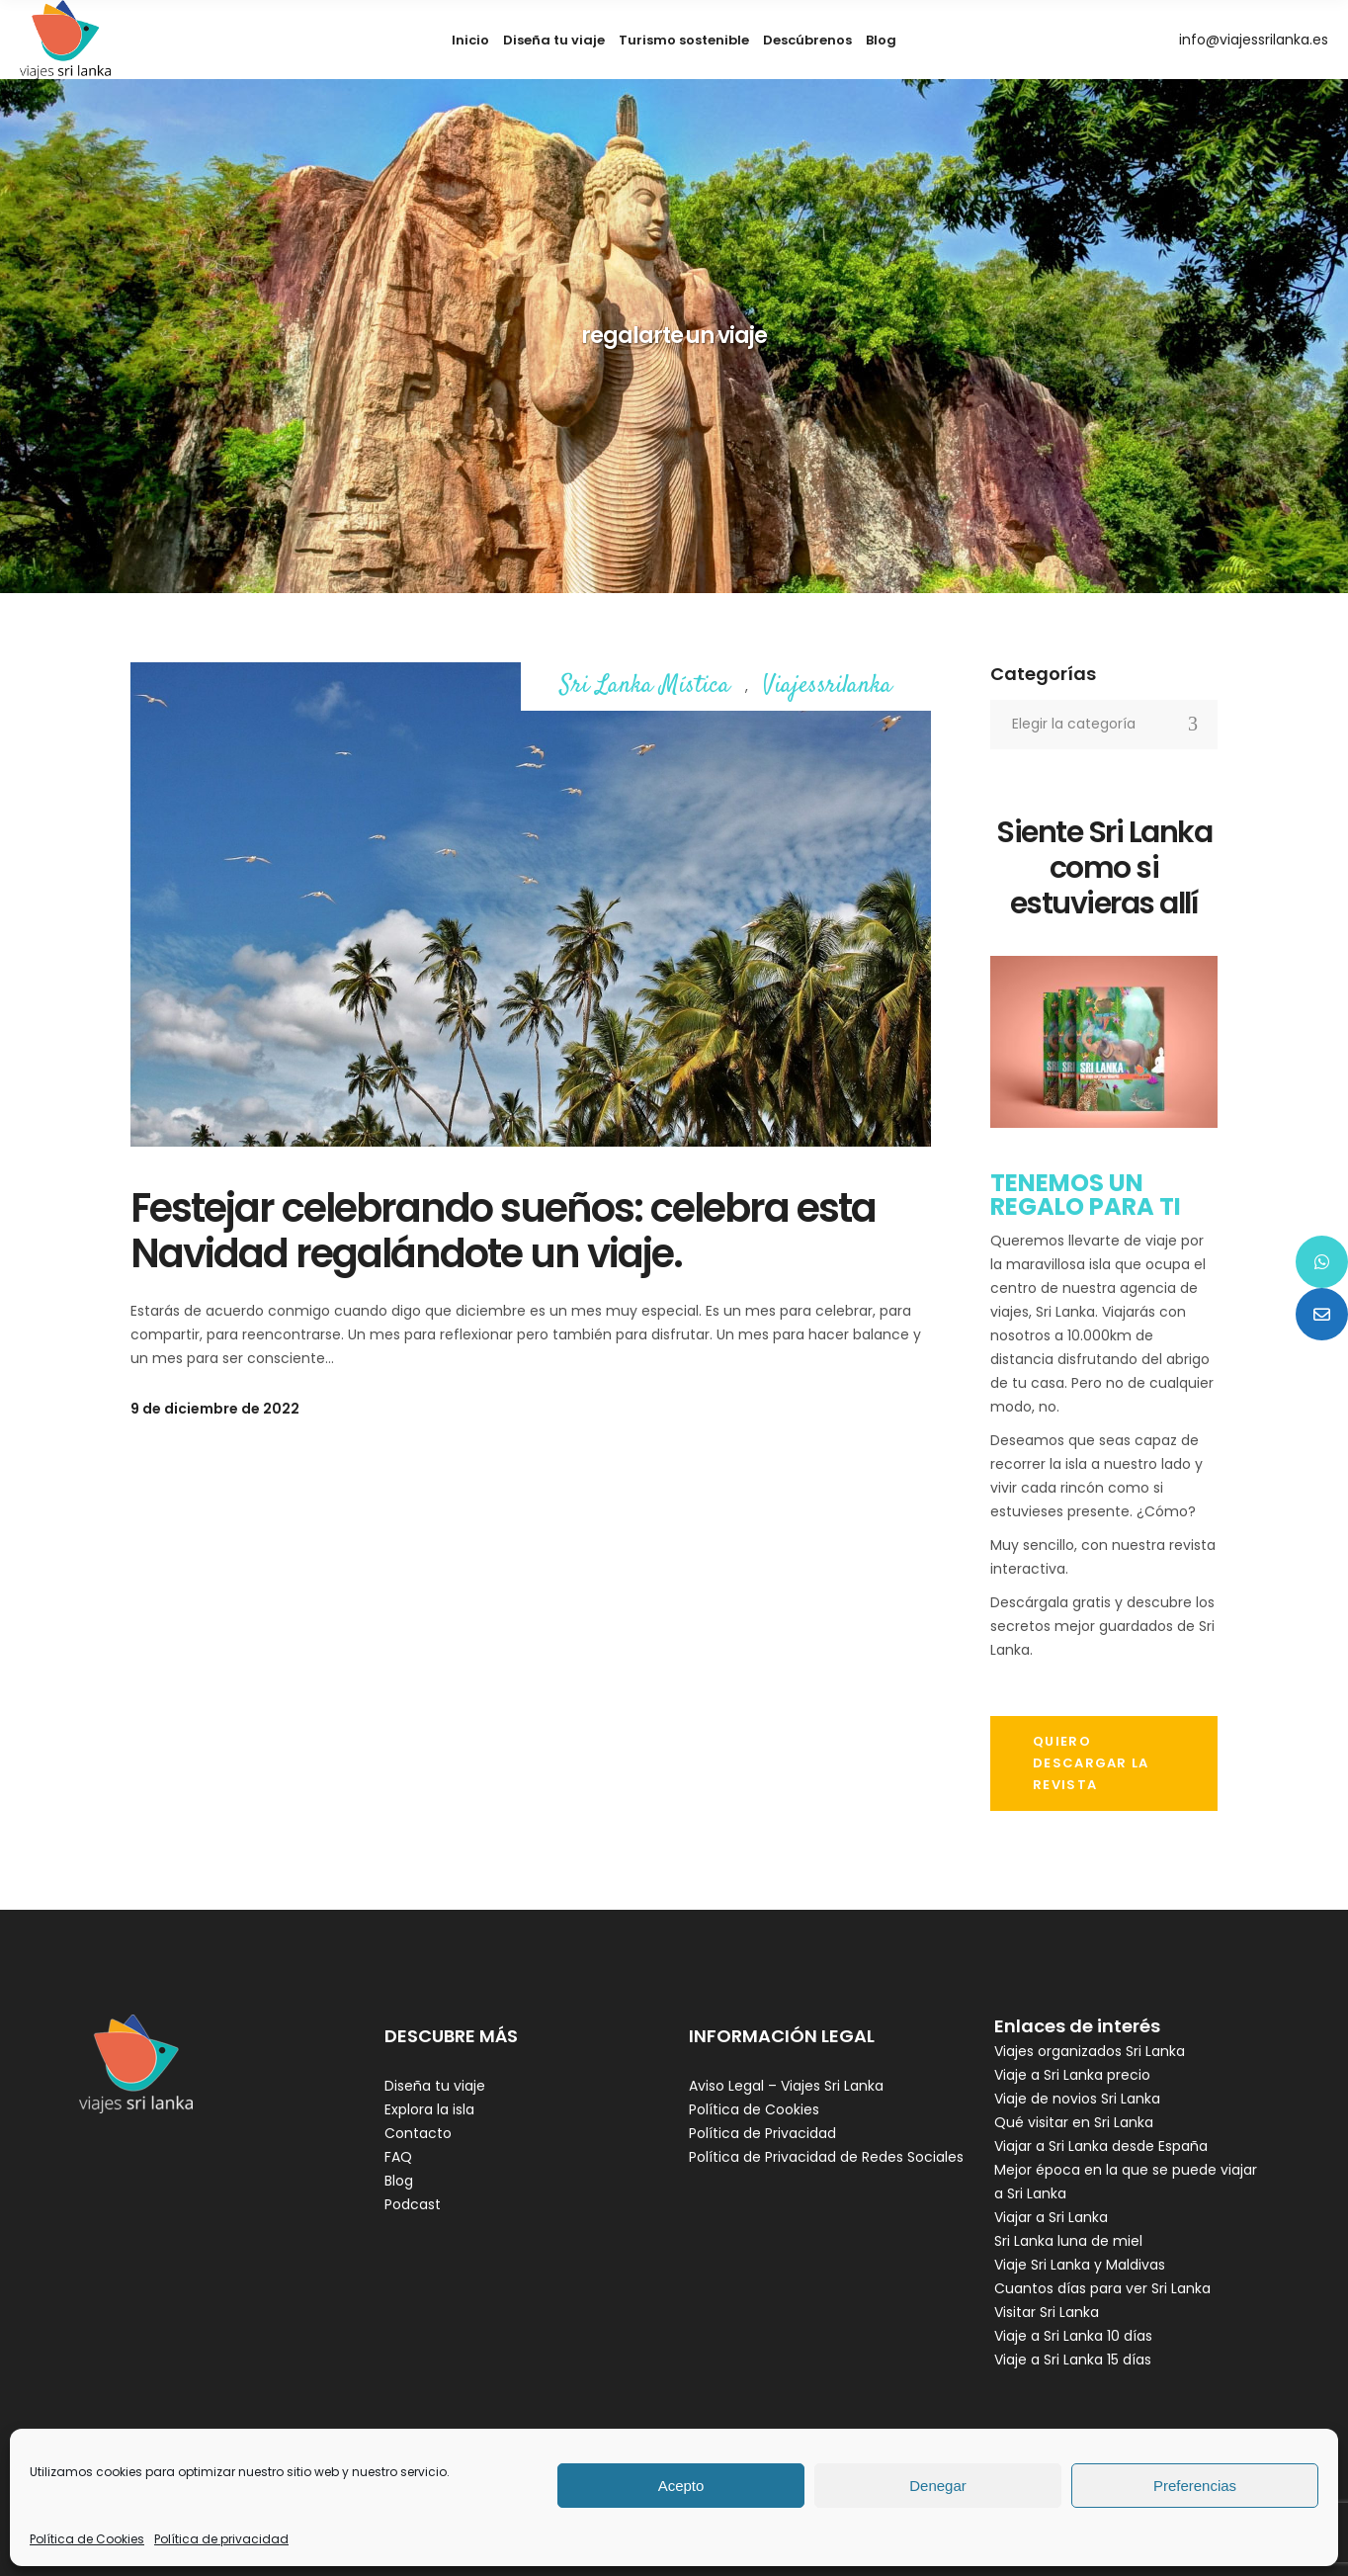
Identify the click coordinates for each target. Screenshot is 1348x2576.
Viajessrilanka (827, 686)
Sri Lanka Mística (645, 686)
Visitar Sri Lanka (1046, 2312)
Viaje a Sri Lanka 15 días (1072, 2359)
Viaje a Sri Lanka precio (1072, 2075)
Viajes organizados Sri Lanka (1089, 2051)
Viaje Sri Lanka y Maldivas (1079, 2265)
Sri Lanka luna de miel (1068, 2241)
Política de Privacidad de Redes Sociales (826, 2157)
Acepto (681, 2485)
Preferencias (1194, 2485)
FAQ (398, 2157)
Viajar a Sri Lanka (1051, 2217)
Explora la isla (429, 2109)
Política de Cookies (87, 2539)
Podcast (412, 2204)
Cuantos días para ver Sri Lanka (1102, 2288)
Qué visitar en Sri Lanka (1073, 2122)
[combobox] (1104, 724)
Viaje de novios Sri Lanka (1077, 2098)
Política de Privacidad (762, 2133)
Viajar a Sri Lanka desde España (1101, 2146)
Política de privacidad (221, 2539)
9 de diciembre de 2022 (214, 1408)
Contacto (418, 2133)
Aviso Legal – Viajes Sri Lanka (786, 2086)
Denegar (938, 2485)
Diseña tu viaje (434, 2086)
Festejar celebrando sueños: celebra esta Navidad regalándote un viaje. (503, 1230)
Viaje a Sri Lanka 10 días (1073, 2336)
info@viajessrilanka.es (1253, 39)
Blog (398, 2180)
